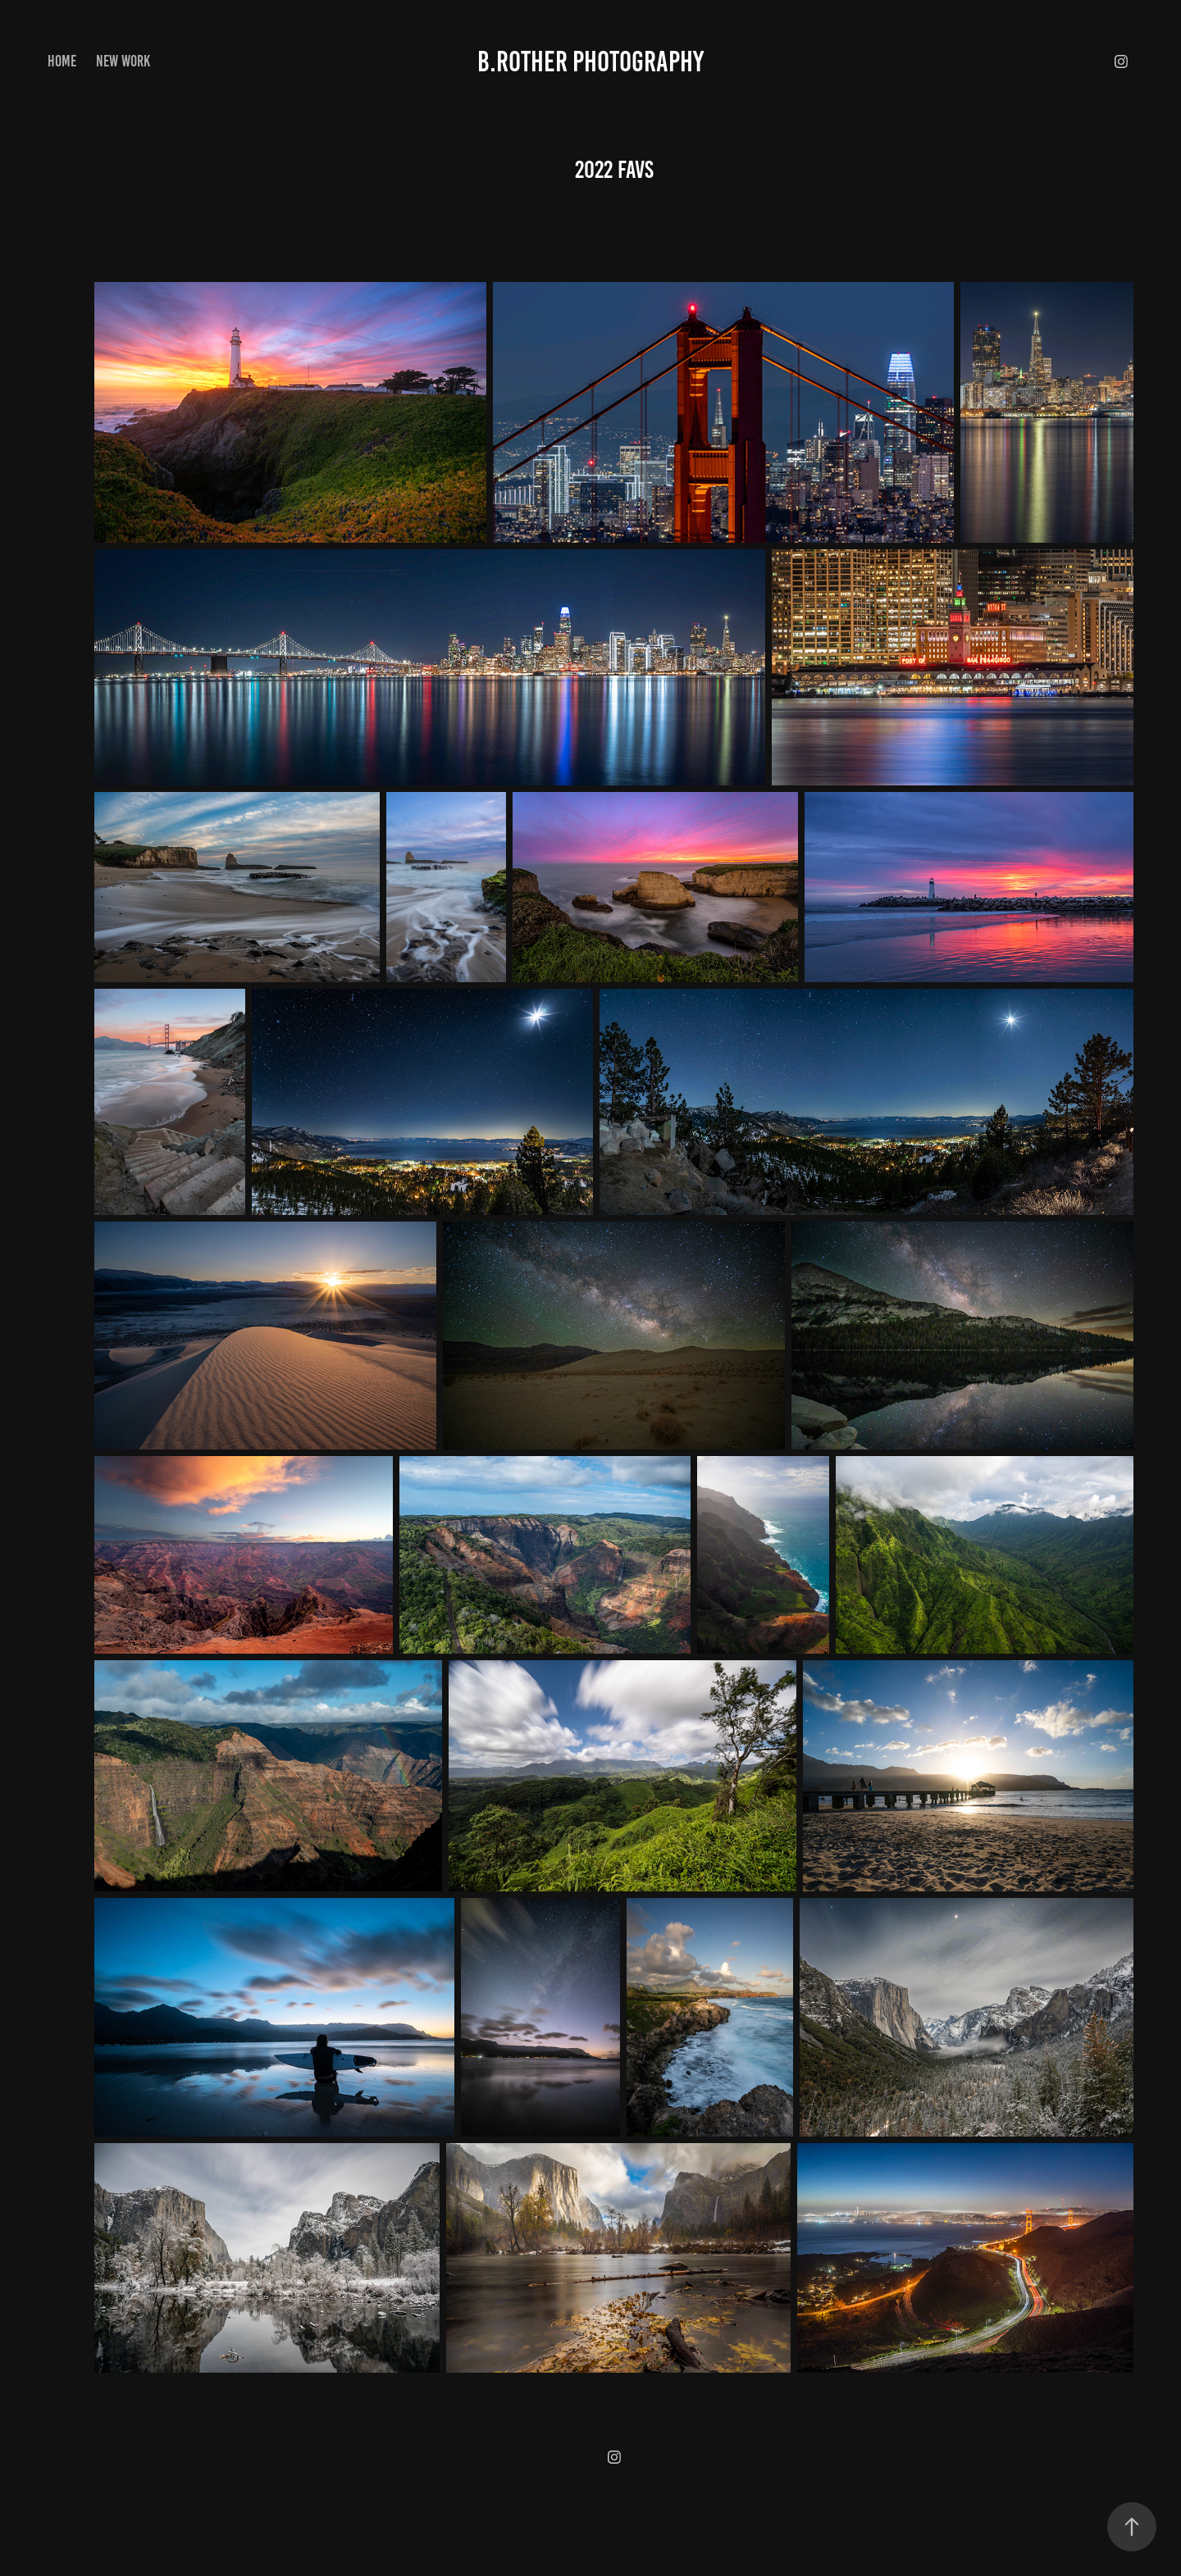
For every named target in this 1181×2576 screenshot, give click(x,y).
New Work (123, 61)
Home (62, 61)
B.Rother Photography (590, 61)
